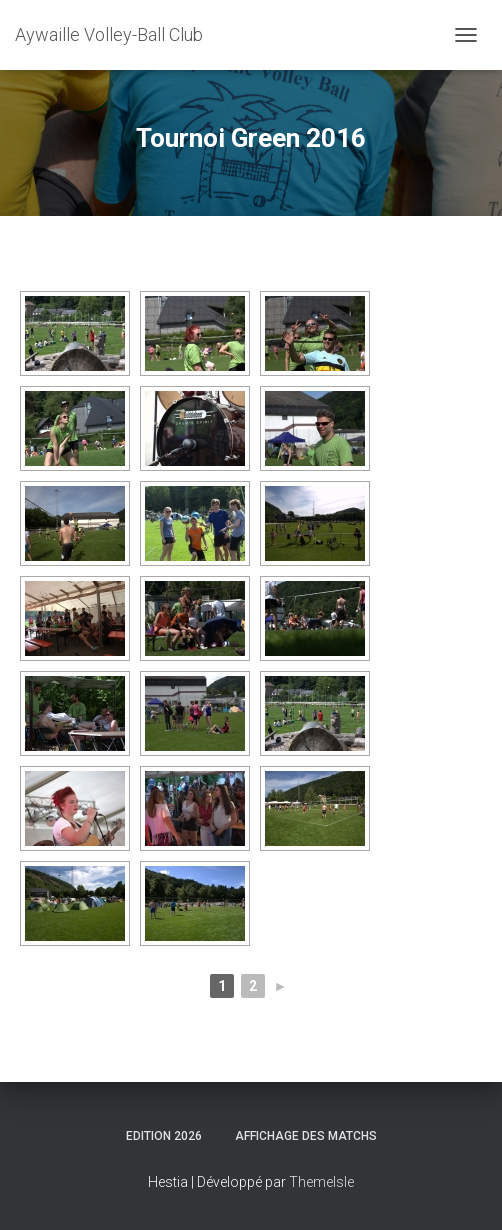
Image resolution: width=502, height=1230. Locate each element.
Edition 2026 (164, 1136)
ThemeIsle (321, 1182)
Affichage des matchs (306, 1136)
